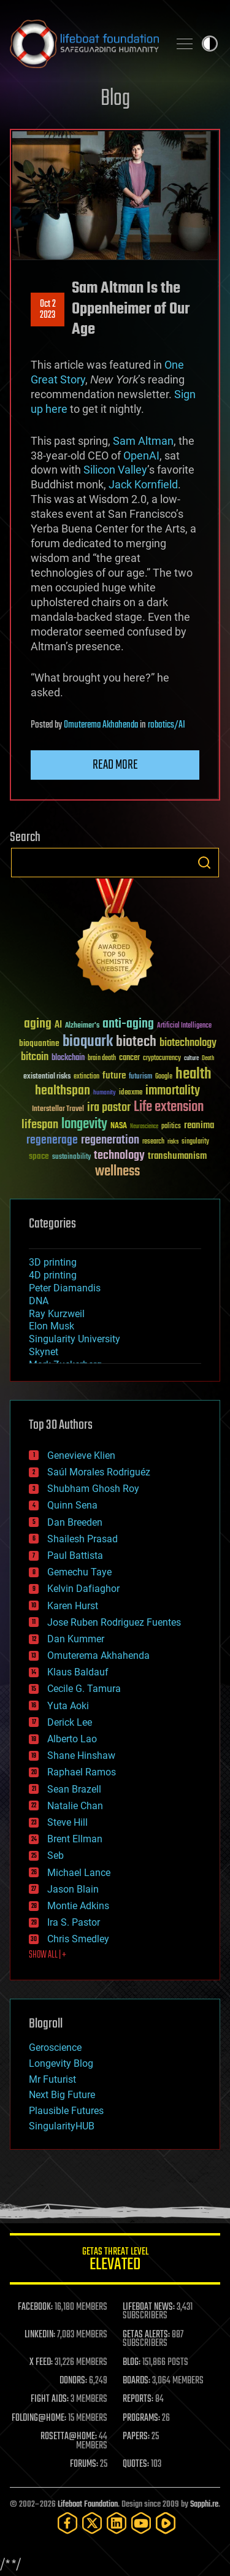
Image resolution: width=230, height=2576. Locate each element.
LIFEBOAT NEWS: (149, 2307)
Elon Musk (51, 1326)
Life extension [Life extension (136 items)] (169, 1107)
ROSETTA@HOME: (68, 2437)
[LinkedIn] (116, 2523)
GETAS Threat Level (115, 2261)
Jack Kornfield (143, 484)
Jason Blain (73, 1889)
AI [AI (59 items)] (58, 1025)
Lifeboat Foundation (88, 2504)
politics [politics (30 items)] (171, 1127)
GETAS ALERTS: (146, 2335)
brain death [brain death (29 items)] (102, 1059)
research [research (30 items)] (153, 1142)
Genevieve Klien (81, 1455)
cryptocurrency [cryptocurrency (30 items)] (162, 1059)
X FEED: (41, 2362)
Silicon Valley (115, 469)
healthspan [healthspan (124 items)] (62, 1091)
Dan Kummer (75, 1639)
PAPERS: (136, 2437)
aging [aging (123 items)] (38, 1024)
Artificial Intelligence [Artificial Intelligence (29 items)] (184, 1026)
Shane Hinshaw (81, 1755)
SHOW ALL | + (47, 1955)
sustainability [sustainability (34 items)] (71, 1157)
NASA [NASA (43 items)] (118, 1126)
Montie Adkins (78, 1906)
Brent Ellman (74, 1839)
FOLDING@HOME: (39, 2418)
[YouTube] (141, 2523)
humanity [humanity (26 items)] (104, 1093)
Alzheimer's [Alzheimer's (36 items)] (82, 1026)
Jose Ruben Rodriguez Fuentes (114, 1622)
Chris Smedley (78, 1939)
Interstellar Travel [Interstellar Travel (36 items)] (58, 1109)
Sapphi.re (204, 2504)
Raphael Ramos (81, 1772)
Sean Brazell (74, 1789)
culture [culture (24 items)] (191, 1058)
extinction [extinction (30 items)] (86, 1077)
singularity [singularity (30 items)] (195, 1142)
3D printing (53, 1262)
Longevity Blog (61, 2063)
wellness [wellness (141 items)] (117, 1172)
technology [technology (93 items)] (119, 1156)
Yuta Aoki (68, 1706)
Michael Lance (78, 1872)
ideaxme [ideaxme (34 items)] (130, 1093)
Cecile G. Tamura (84, 1688)
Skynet (43, 1352)
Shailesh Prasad (82, 1539)
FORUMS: (84, 2464)
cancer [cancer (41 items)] (129, 1058)
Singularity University (74, 1339)
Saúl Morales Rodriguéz (98, 1472)
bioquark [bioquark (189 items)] (88, 1042)
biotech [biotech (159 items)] (136, 1042)
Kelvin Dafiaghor (83, 1588)
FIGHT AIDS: (50, 2399)
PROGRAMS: (141, 2418)
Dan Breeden (74, 1522)
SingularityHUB (61, 2126)
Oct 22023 (48, 310)
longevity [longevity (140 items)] (84, 1124)
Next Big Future (62, 2095)
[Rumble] (165, 2523)
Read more (115, 765)
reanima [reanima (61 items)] (199, 1125)
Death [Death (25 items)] (208, 1058)
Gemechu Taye (79, 1572)
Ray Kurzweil (57, 1314)
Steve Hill (67, 1822)
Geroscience (55, 2047)
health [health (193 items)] (193, 1074)
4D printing (53, 1275)
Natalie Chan (75, 1806)
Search (204, 862)
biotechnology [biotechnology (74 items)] (188, 1043)
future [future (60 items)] (114, 1076)
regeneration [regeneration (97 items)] (110, 1140)
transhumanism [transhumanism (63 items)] (177, 1156)
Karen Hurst (72, 1606)
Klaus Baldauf (78, 1672)
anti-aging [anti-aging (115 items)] (128, 1024)
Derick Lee (69, 1722)
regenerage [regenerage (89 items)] (52, 1140)
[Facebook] (67, 2523)
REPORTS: (138, 2399)
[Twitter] (92, 2523)
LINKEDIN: (40, 2335)
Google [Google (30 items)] (163, 1077)
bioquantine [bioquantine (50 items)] (39, 1043)
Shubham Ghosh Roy (93, 1488)
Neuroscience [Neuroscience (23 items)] (144, 1127)
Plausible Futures (66, 2111)
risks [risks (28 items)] (172, 1141)
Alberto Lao (72, 1739)
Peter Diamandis (65, 1288)
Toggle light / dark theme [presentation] (210, 44)
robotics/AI (166, 725)
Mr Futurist (52, 2079)
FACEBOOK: (35, 2307)
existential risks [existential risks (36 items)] (47, 1077)
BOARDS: (136, 2381)
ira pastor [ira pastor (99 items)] (109, 1108)
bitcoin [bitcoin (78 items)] (34, 1057)
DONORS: (73, 2381)
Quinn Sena (72, 1505)
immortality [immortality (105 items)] (172, 1090)
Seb (55, 1855)
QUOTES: (136, 2464)
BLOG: (131, 2362)
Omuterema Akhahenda (101, 725)
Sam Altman (143, 440)
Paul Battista (75, 1555)
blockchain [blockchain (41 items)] (68, 1058)
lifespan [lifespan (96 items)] (39, 1125)
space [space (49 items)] (39, 1156)
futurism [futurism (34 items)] (140, 1077)
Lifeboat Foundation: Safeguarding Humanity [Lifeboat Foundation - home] (84, 43)
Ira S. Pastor (73, 1922)
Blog (115, 99)
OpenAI (141, 455)
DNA (38, 1301)
